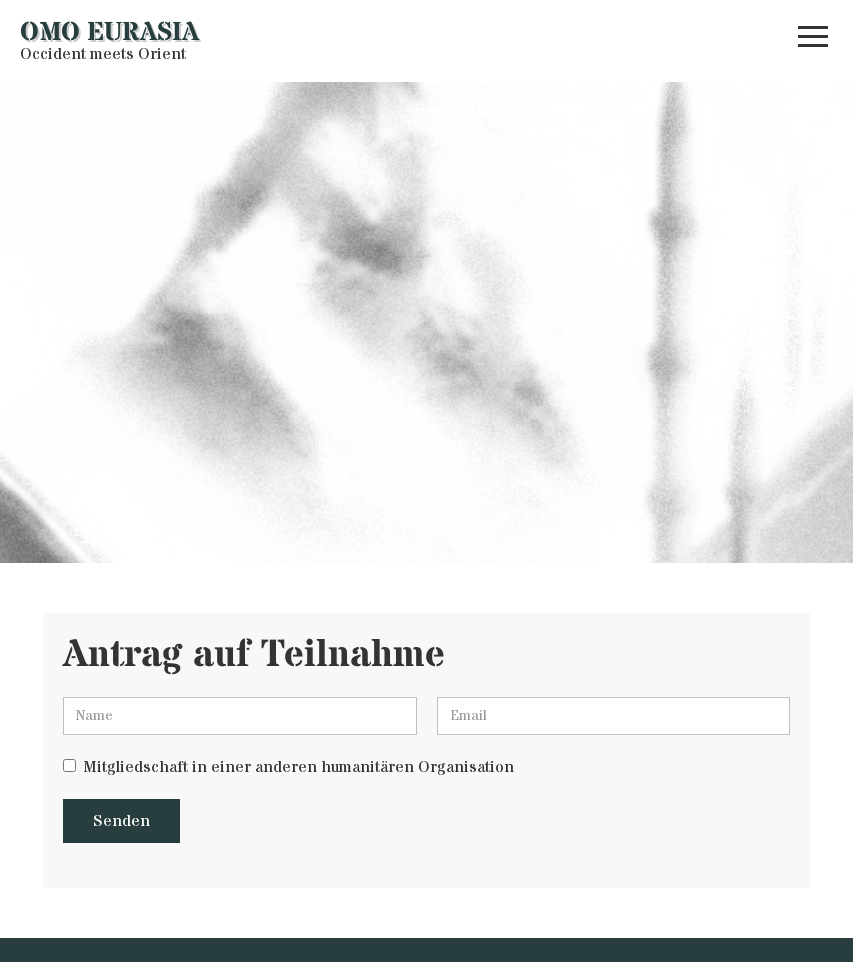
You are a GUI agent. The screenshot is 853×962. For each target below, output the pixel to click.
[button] (813, 41)
